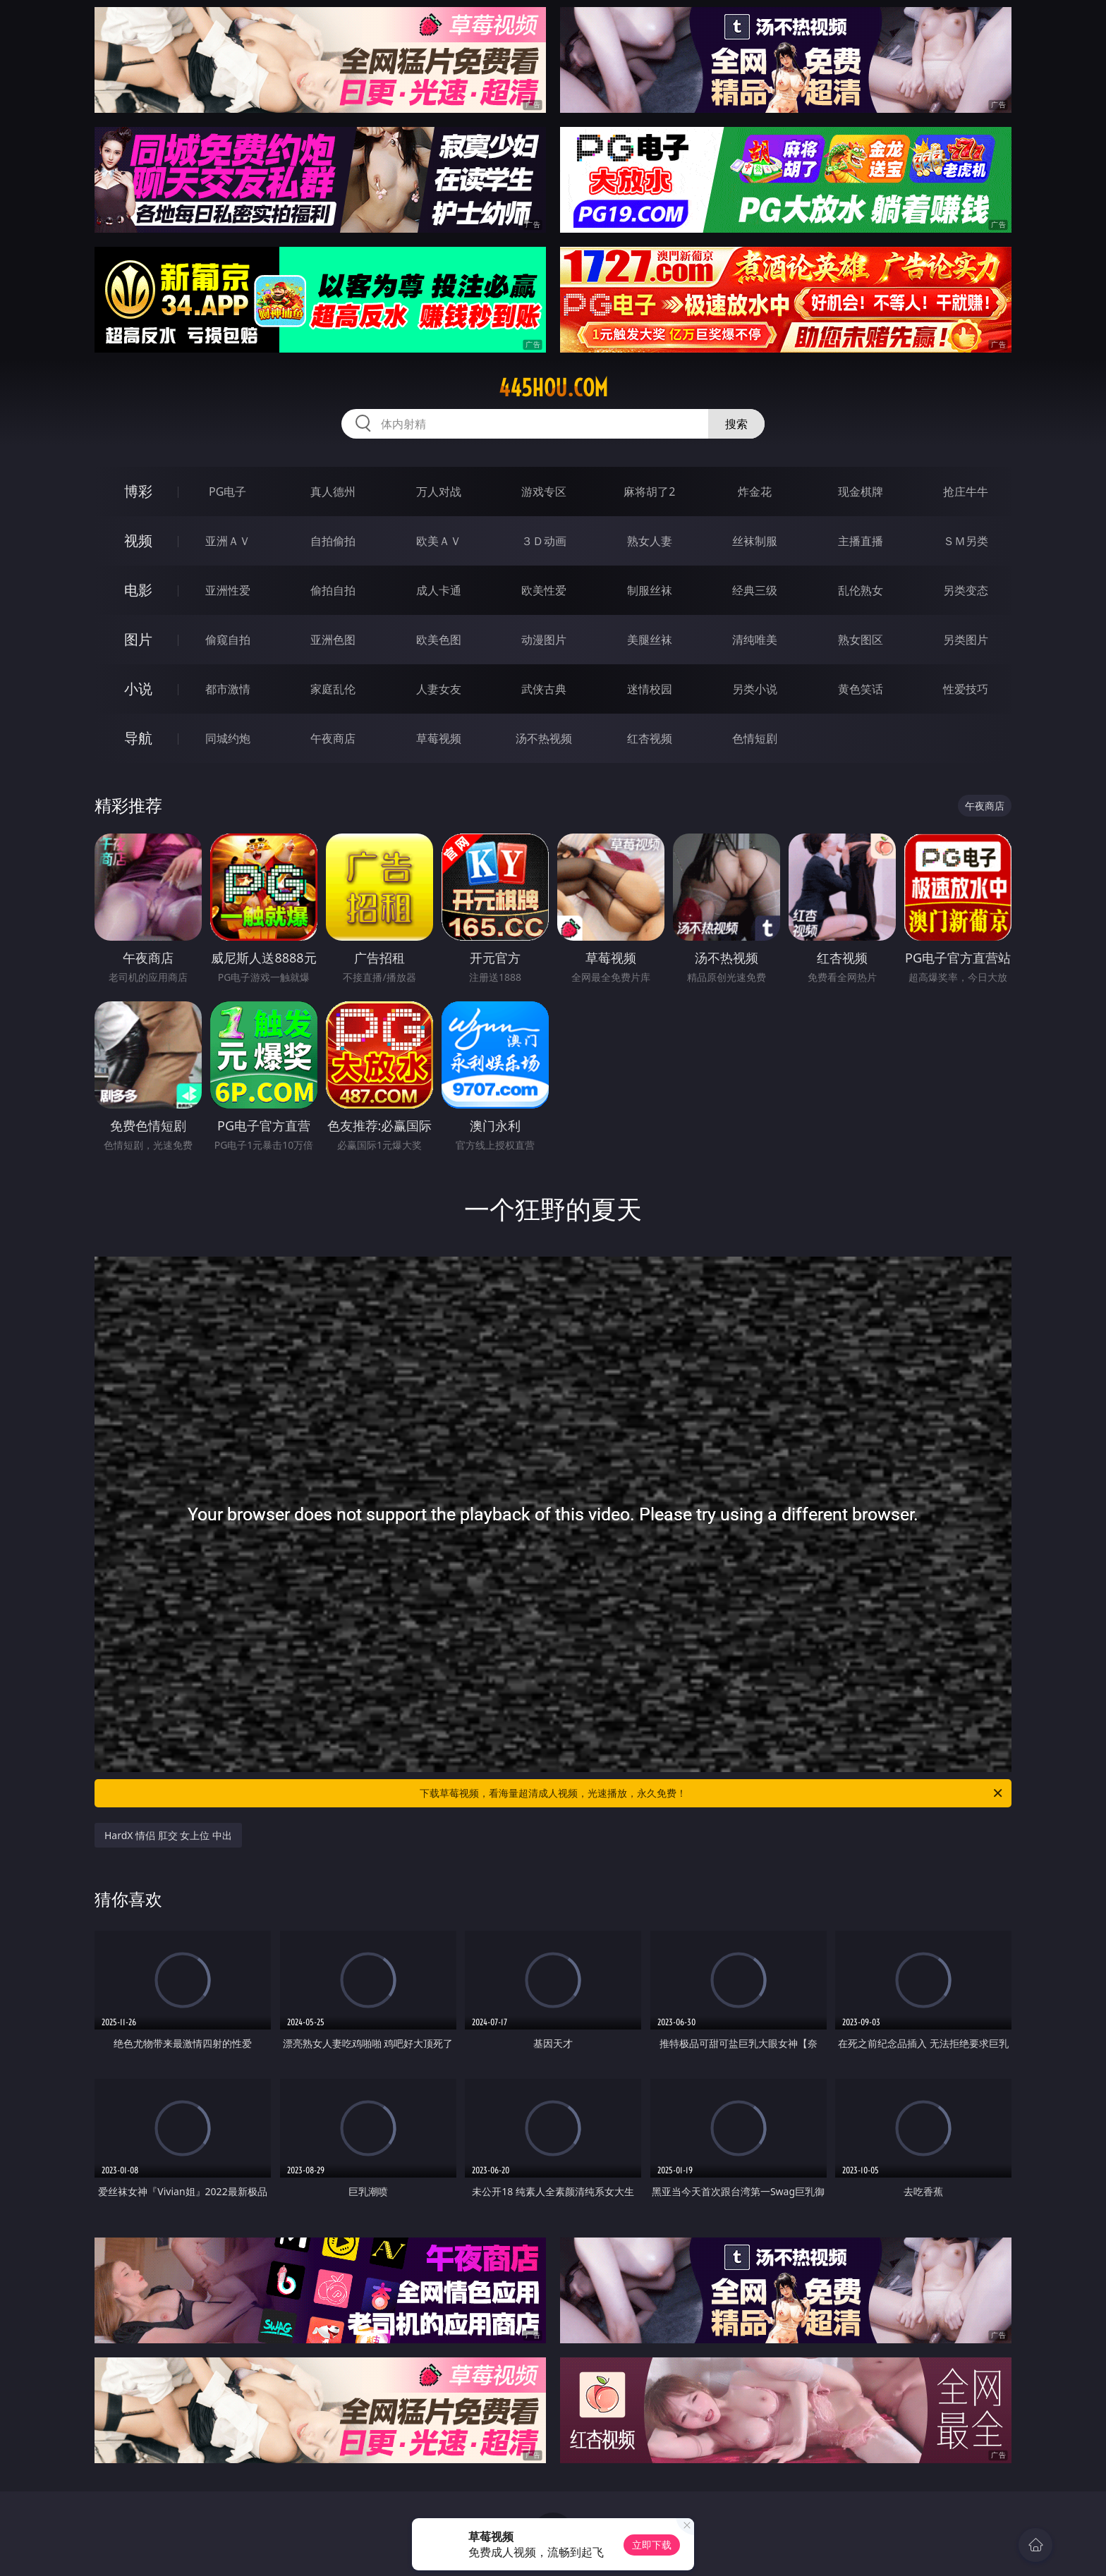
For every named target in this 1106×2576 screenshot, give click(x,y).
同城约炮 (227, 738)
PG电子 (227, 491)
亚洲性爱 (227, 590)
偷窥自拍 (227, 639)
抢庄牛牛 (965, 491)
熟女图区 (860, 639)
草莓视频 (438, 738)
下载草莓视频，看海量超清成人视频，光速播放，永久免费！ (712, 1793)
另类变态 (965, 590)
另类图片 (965, 639)
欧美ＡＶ (438, 541)
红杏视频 (649, 738)
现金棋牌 (860, 491)
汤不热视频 (544, 738)
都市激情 (227, 689)
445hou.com (553, 388)
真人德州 (333, 491)
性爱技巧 (965, 689)
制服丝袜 (649, 590)
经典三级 (754, 590)
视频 (138, 540)
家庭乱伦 (333, 689)
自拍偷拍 (333, 541)
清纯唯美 (754, 639)
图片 (138, 639)
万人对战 (438, 491)
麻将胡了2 (649, 491)
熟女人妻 (649, 541)
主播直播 (860, 541)
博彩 (138, 491)
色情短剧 (754, 738)
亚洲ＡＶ (227, 541)
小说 (138, 688)
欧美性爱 (543, 590)
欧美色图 (438, 639)
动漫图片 (543, 639)
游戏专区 (543, 491)
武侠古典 (543, 689)
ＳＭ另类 (965, 541)
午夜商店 (333, 738)
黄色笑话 (860, 689)
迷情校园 (649, 689)
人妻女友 (438, 689)
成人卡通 (438, 590)
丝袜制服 (754, 541)
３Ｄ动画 (543, 541)
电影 (138, 589)
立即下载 (652, 2544)
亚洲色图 (333, 639)
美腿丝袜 (649, 639)
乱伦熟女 (860, 590)
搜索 (736, 424)
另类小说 (754, 689)
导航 (138, 737)
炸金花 (755, 491)
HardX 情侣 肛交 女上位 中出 (168, 1835)
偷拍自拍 (333, 590)
